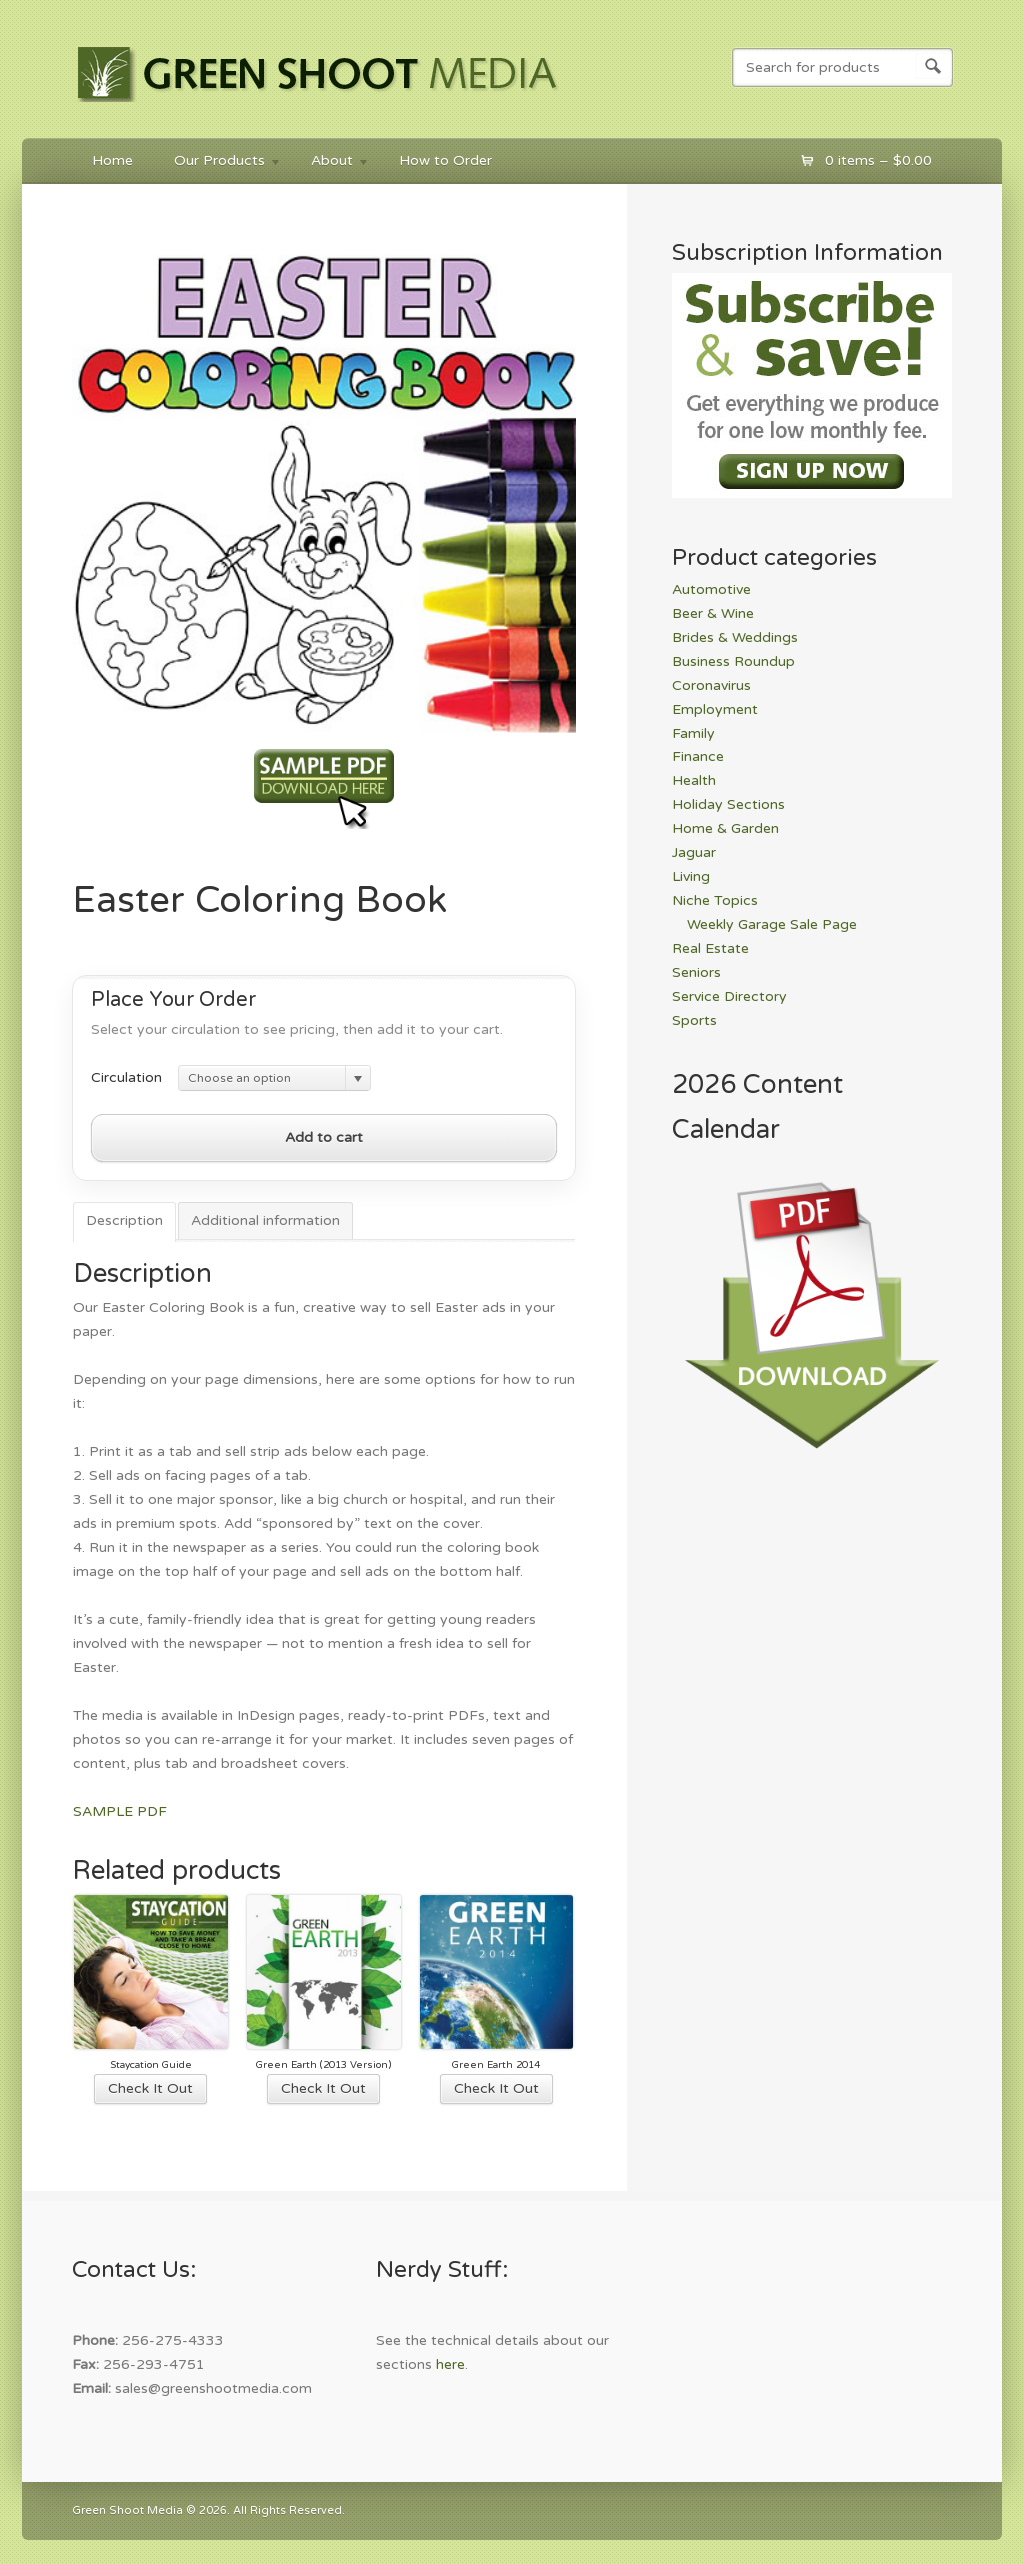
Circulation (126, 1077)
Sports (694, 1020)
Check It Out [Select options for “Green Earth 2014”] (496, 2088)
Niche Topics (715, 900)
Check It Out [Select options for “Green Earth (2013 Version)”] (323, 2088)
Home (112, 160)
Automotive (711, 589)
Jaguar (694, 852)
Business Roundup (733, 661)
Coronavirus (711, 685)
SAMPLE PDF (120, 1811)
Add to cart (324, 1137)
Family (693, 733)
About (330, 163)
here (450, 2364)
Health (694, 780)
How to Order (445, 160)
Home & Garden (725, 828)
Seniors (696, 972)
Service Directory (729, 996)
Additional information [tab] (265, 1220)
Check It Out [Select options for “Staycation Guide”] (150, 2088)
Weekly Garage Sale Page (772, 924)
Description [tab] (124, 1220)
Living (691, 876)
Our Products (218, 163)
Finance (698, 756)
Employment (715, 709)
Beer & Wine (713, 613)
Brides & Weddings (735, 637)
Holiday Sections (728, 804)
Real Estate (710, 948)
